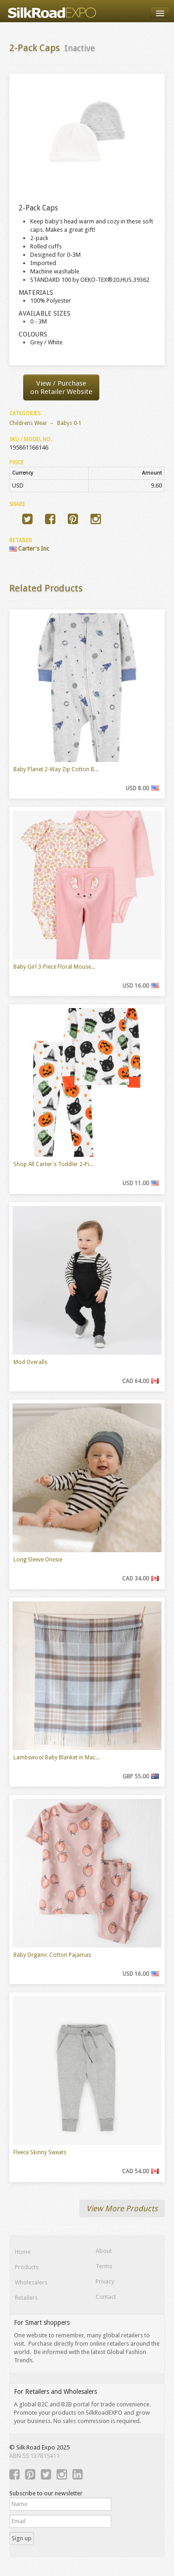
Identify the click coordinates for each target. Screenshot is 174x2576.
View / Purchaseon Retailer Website (61, 387)
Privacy (105, 2281)
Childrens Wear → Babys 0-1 (45, 423)
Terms (104, 2266)
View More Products (122, 2208)
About (104, 2250)
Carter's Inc (29, 548)
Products (27, 2267)
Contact (106, 2296)
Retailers (26, 2297)
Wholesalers (31, 2282)
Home (23, 2251)
